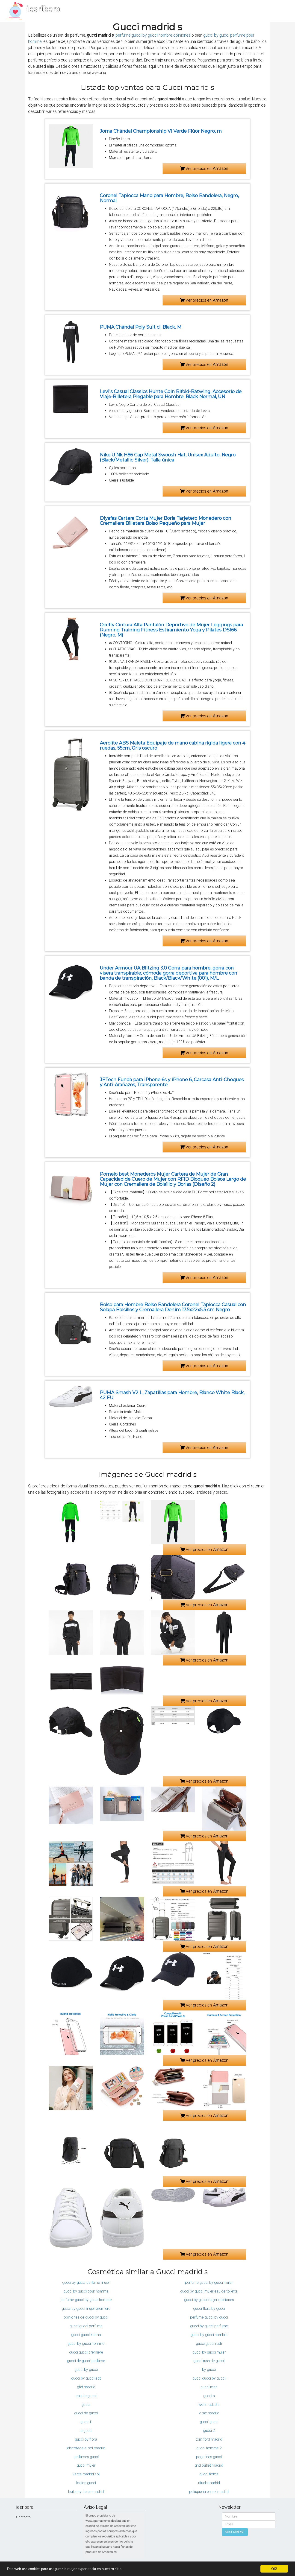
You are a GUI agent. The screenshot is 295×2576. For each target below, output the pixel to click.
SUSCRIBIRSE (235, 2532)
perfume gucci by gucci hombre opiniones (153, 35)
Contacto (23, 2517)
